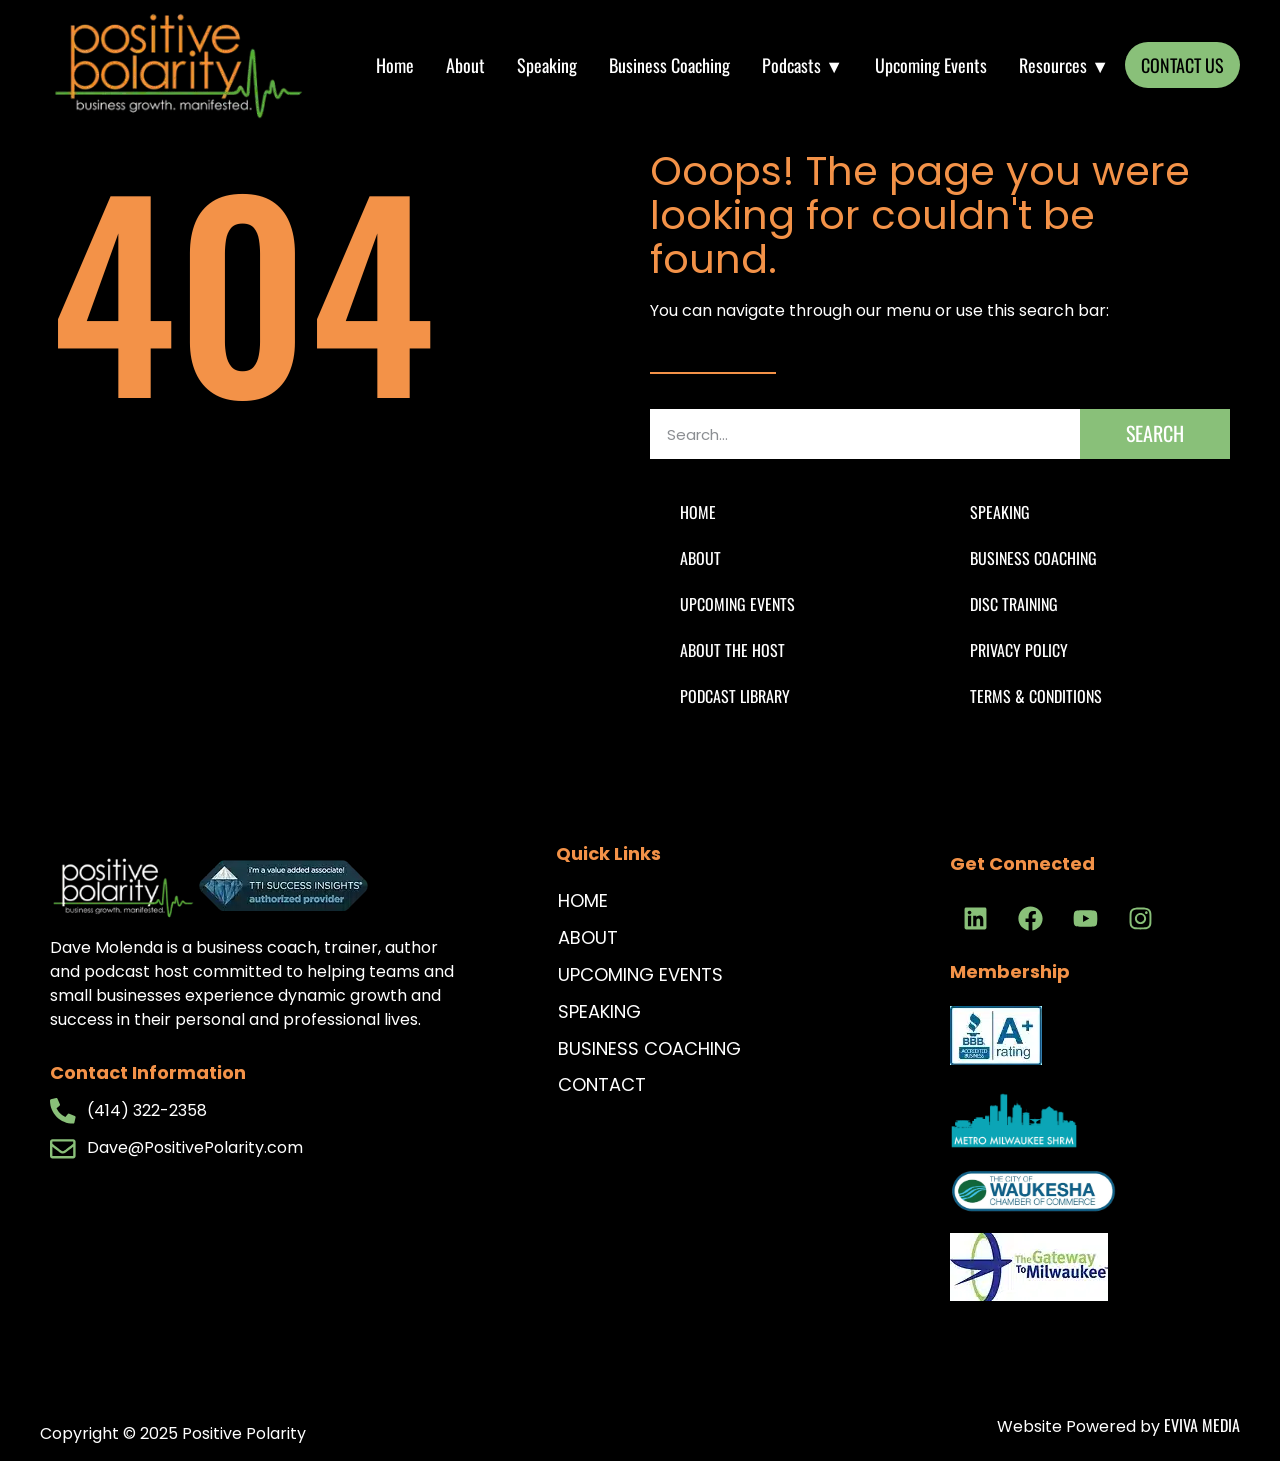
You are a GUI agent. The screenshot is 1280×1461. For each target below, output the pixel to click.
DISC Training (1014, 604)
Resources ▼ (1064, 65)
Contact (602, 1084)
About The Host (732, 650)
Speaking (547, 65)
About (465, 65)
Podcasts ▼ (802, 65)
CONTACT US (1182, 65)
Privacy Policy (1019, 650)
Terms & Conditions (1036, 696)
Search (1155, 433)
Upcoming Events (931, 65)
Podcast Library (735, 696)
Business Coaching (669, 65)
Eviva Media (1202, 1425)
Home (395, 65)
